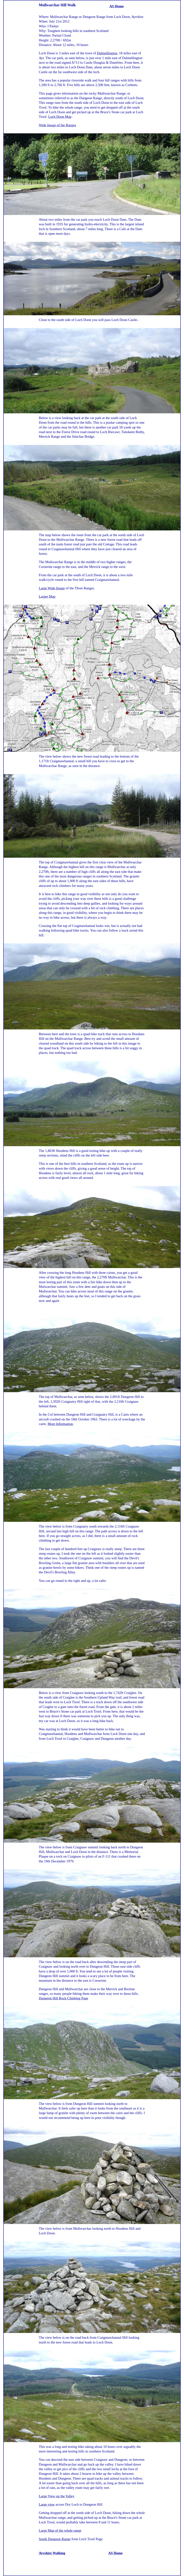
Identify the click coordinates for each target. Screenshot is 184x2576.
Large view (47, 2504)
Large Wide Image (52, 588)
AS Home (116, 6)
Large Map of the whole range (60, 2530)
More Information (60, 1424)
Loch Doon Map (59, 117)
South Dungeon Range (55, 2539)
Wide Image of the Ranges (57, 125)
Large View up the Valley (56, 2496)
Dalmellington (107, 53)
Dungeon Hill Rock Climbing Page (63, 1998)
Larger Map (47, 596)
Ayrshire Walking (52, 2553)
